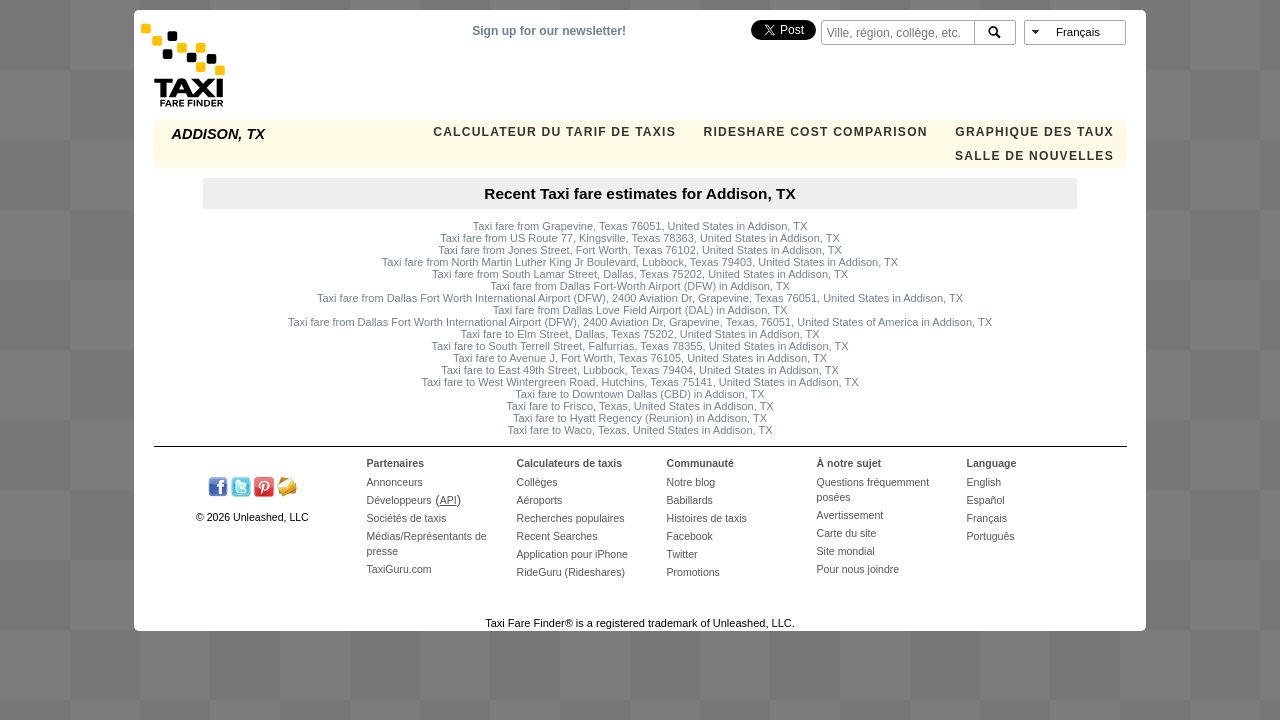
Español (986, 500)
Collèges (537, 482)
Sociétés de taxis (407, 518)
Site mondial (846, 551)
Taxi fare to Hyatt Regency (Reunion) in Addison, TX (640, 418)
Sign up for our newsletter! (549, 31)
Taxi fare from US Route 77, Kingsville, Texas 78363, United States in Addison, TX (639, 238)
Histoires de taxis (707, 518)
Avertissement (850, 515)
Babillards (690, 500)
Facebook (690, 536)
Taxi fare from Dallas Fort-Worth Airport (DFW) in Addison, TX (640, 286)
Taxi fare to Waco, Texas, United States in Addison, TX (639, 430)
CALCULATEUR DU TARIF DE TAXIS (554, 132)
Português (991, 536)
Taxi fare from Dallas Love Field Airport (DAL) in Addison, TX (640, 310)
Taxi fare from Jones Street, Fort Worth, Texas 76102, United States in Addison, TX (640, 250)
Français (987, 518)
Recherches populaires (571, 518)
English (984, 482)
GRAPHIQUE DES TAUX (1034, 132)
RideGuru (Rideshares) (571, 572)
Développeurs (399, 500)
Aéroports (540, 500)
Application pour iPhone (572, 554)
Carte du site (847, 533)
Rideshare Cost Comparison (815, 132)
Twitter (682, 554)
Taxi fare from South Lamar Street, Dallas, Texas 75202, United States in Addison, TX (640, 274)
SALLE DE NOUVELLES (1034, 156)
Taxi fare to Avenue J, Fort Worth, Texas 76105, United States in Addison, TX (640, 358)
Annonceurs (395, 482)
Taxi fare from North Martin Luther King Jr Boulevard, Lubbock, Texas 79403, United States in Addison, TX (640, 262)
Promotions (693, 572)
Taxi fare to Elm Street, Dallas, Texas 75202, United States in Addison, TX (639, 334)
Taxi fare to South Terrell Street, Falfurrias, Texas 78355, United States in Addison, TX (639, 346)
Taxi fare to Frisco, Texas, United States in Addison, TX (639, 406)
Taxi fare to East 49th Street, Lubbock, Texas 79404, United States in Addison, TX (640, 370)
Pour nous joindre (858, 569)
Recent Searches (557, 536)
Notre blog (691, 482)
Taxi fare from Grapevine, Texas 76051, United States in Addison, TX (640, 226)
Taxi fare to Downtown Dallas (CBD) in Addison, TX (639, 394)
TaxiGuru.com (399, 569)
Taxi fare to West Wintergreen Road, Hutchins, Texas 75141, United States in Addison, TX (639, 382)
